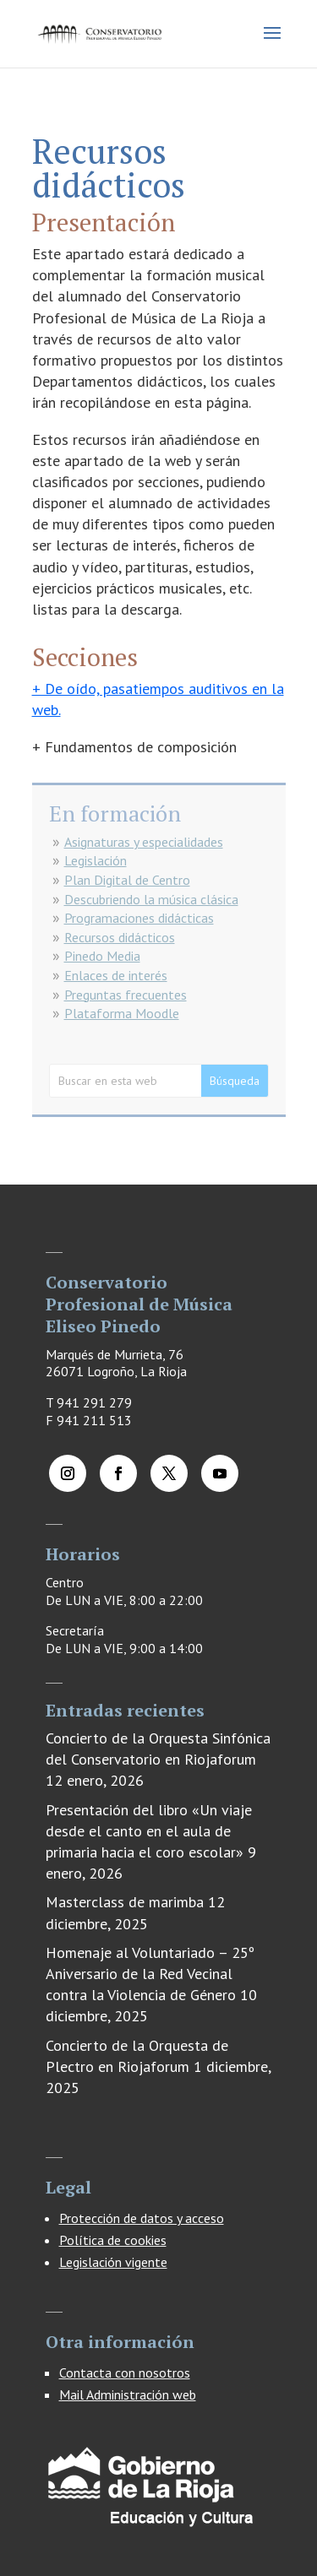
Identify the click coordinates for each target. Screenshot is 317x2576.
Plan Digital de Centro (127, 879)
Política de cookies (113, 2240)
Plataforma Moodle (121, 1013)
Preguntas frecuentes (125, 994)
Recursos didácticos (119, 937)
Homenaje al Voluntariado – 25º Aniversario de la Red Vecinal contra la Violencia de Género (150, 1973)
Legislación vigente (113, 2261)
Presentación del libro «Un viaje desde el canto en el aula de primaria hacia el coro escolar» (149, 1831)
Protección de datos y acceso (141, 2218)
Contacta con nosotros (124, 2372)
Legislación (95, 860)
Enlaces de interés (115, 975)
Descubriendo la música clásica (151, 899)
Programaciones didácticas (139, 917)
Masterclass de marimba (125, 1902)
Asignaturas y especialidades (143, 841)
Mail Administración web (127, 2394)
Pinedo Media (102, 955)
